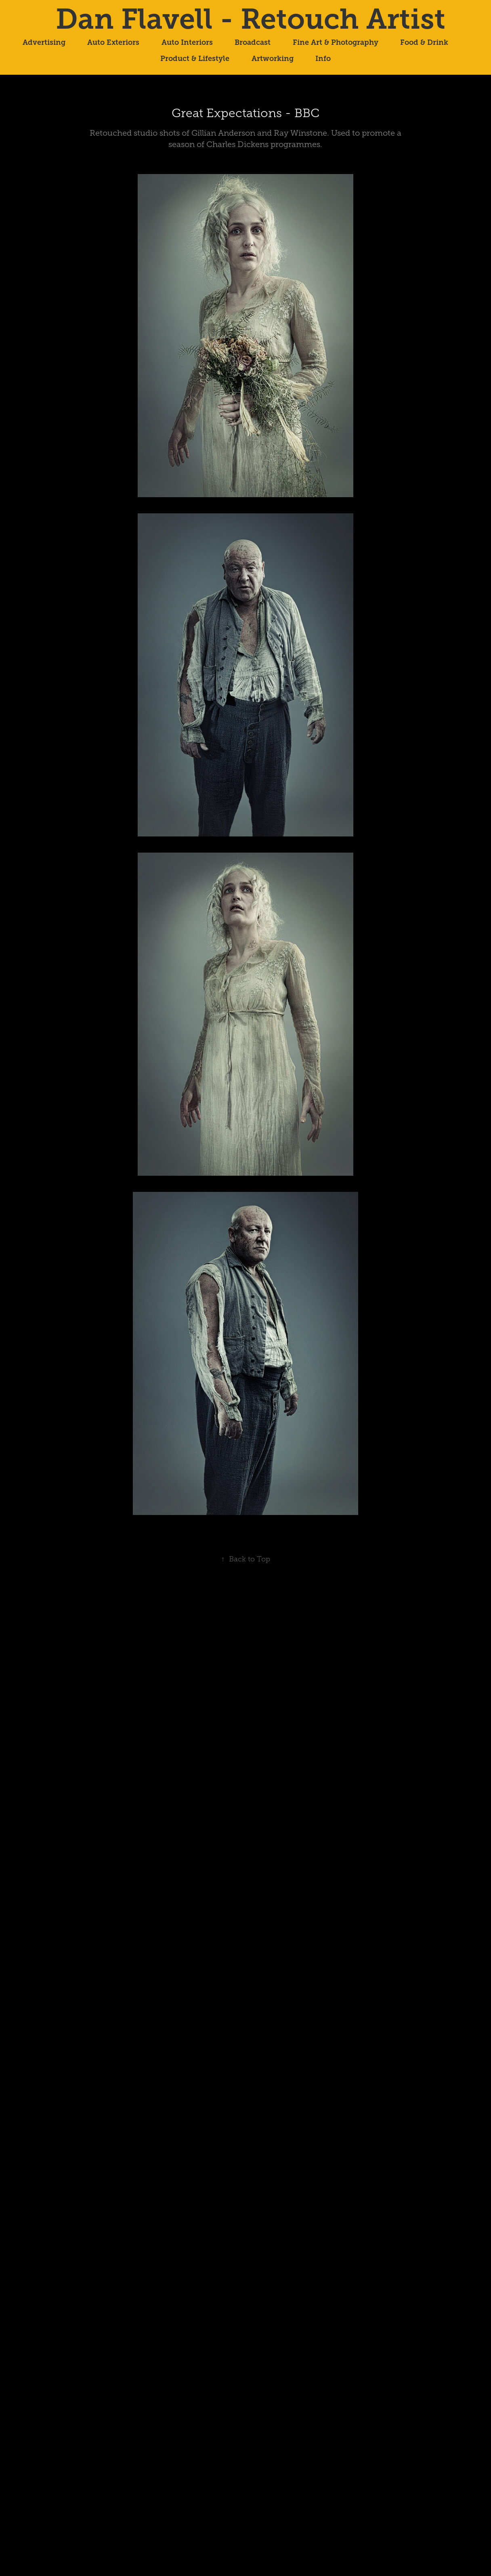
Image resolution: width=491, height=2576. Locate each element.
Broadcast (253, 42)
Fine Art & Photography (335, 42)
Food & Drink (424, 42)
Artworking (273, 59)
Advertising (44, 42)
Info (323, 59)
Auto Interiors (187, 42)
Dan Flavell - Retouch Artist (250, 19)
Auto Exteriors (113, 42)
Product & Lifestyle (194, 59)
